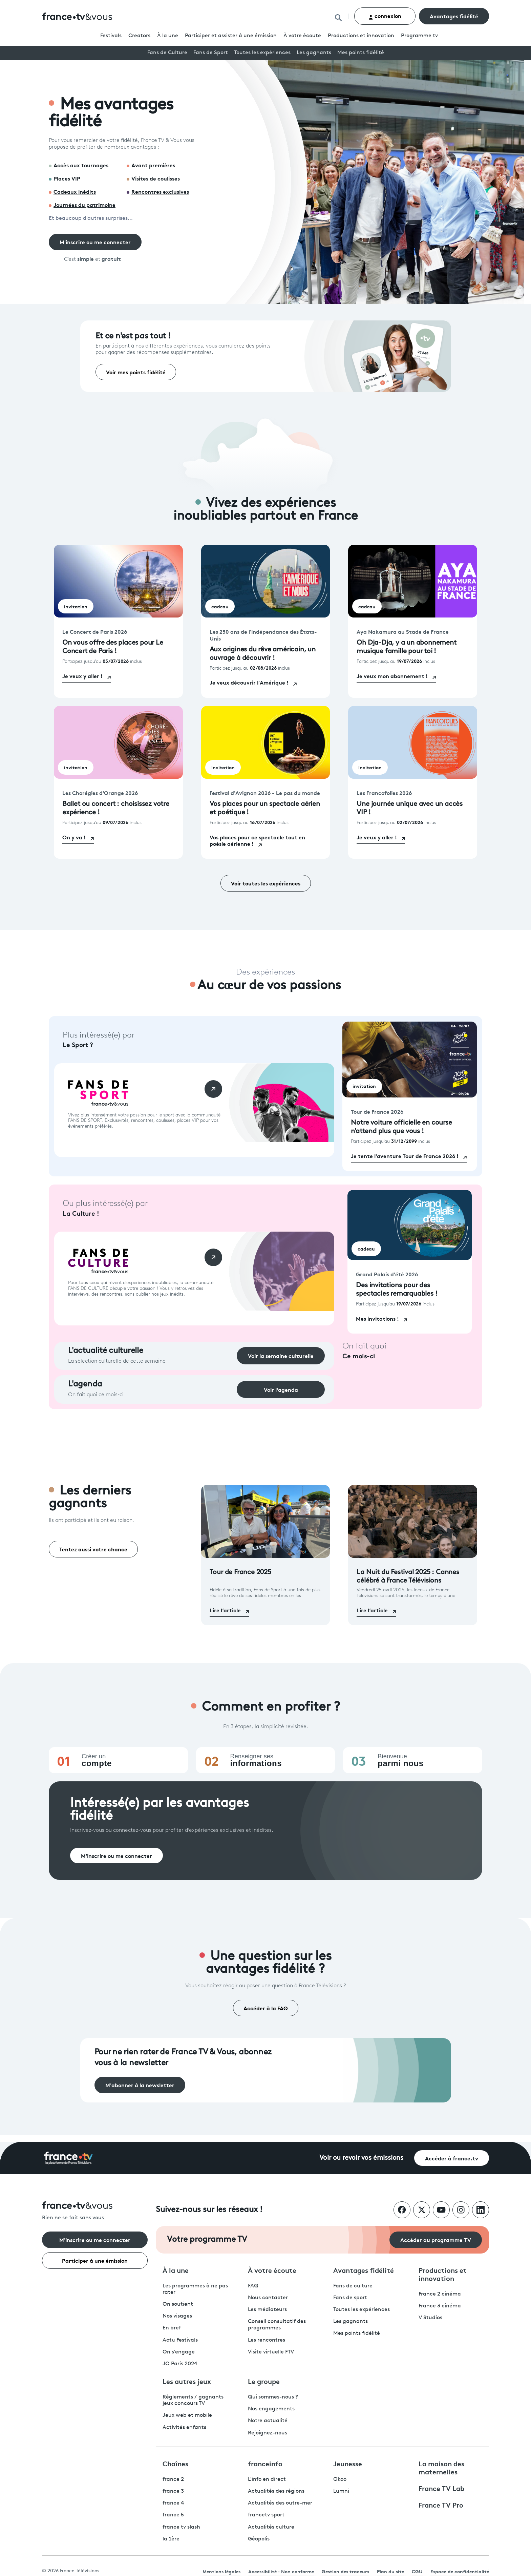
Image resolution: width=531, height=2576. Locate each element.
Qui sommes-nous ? (273, 2397)
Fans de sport (350, 2298)
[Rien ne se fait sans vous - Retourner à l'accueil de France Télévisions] (95, 2211)
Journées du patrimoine (84, 204)
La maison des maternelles (441, 2467)
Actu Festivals (180, 2340)
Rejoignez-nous (267, 2433)
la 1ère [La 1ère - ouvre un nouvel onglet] (171, 2539)
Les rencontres (266, 2340)
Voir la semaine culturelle (281, 1355)
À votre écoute (302, 36)
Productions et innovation (361, 36)
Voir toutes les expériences (265, 883)
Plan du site (390, 2571)
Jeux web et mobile (187, 2415)
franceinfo (265, 2463)
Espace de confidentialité (459, 2571)
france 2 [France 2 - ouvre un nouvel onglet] (173, 2479)
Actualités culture (271, 2527)
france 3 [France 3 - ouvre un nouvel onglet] (173, 2491)
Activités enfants (184, 2427)
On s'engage (179, 2352)
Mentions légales (221, 2571)
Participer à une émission (95, 2260)
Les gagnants (314, 53)
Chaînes (175, 2463)
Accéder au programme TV (435, 2239)
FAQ (253, 2286)
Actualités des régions (276, 2491)
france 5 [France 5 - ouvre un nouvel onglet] (173, 2515)
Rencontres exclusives (160, 191)
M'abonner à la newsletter (139, 2085)
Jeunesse (347, 2463)
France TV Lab (441, 2488)
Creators (139, 36)
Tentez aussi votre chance (93, 1549)
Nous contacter (268, 2298)
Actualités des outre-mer (280, 2503)
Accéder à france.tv (451, 2158)
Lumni (341, 2491)
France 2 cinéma (440, 2294)
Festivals (111, 36)
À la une (167, 36)
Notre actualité (268, 2421)
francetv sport (266, 2515)
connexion (384, 16)
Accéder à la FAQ (265, 2008)
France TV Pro (441, 2504)
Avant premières (153, 165)
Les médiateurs (267, 2309)
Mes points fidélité (360, 53)
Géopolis (259, 2539)
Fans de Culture (167, 53)
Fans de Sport (210, 53)
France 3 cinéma (440, 2306)
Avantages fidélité (454, 16)
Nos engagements (271, 2409)
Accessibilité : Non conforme (281, 2571)
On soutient (178, 2304)
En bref (172, 2328)
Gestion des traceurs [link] (345, 2571)
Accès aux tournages (81, 165)
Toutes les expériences (262, 53)
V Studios (430, 2318)
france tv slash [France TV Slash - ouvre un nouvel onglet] (181, 2527)
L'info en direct (267, 2479)
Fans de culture (353, 2286)
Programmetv (419, 36)
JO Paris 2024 (180, 2364)
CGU (417, 2571)
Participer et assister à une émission (231, 36)
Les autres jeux (187, 2381)
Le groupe (264, 2381)
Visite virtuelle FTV (271, 2352)
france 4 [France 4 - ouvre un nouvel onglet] (173, 2503)
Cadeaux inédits (75, 191)
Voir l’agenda (281, 1389)
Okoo (339, 2479)
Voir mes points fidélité (136, 372)
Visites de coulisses (155, 178)
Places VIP (67, 178)
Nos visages (177, 2316)
